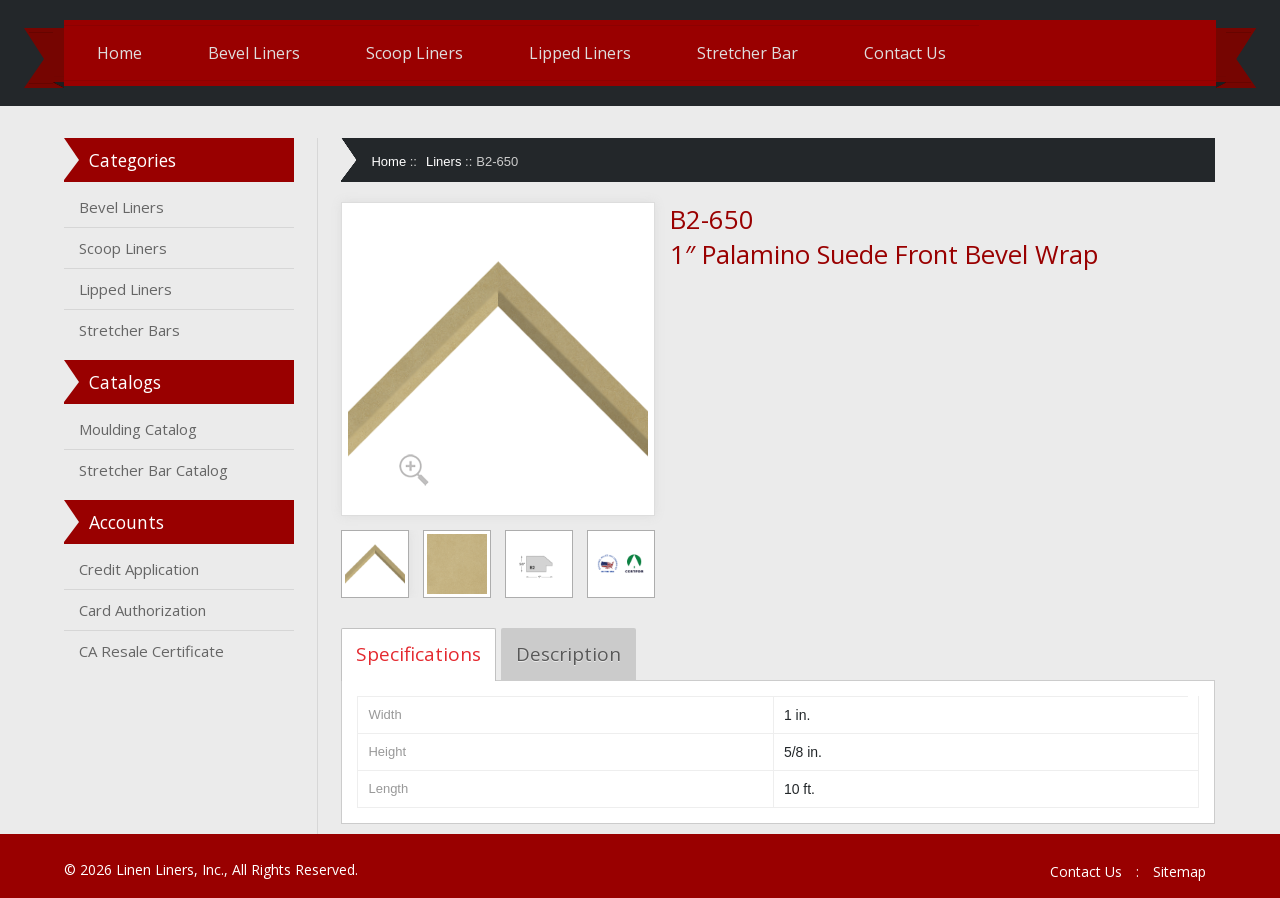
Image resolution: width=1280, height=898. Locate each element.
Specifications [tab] (418, 654)
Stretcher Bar (747, 53)
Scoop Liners (414, 53)
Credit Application (139, 569)
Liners (443, 161)
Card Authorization (142, 610)
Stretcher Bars (129, 330)
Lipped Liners (580, 53)
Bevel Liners (254, 53)
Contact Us (905, 53)
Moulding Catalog (138, 429)
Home (119, 53)
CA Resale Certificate (151, 651)
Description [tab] (568, 654)
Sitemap (1179, 871)
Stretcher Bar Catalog (153, 470)
